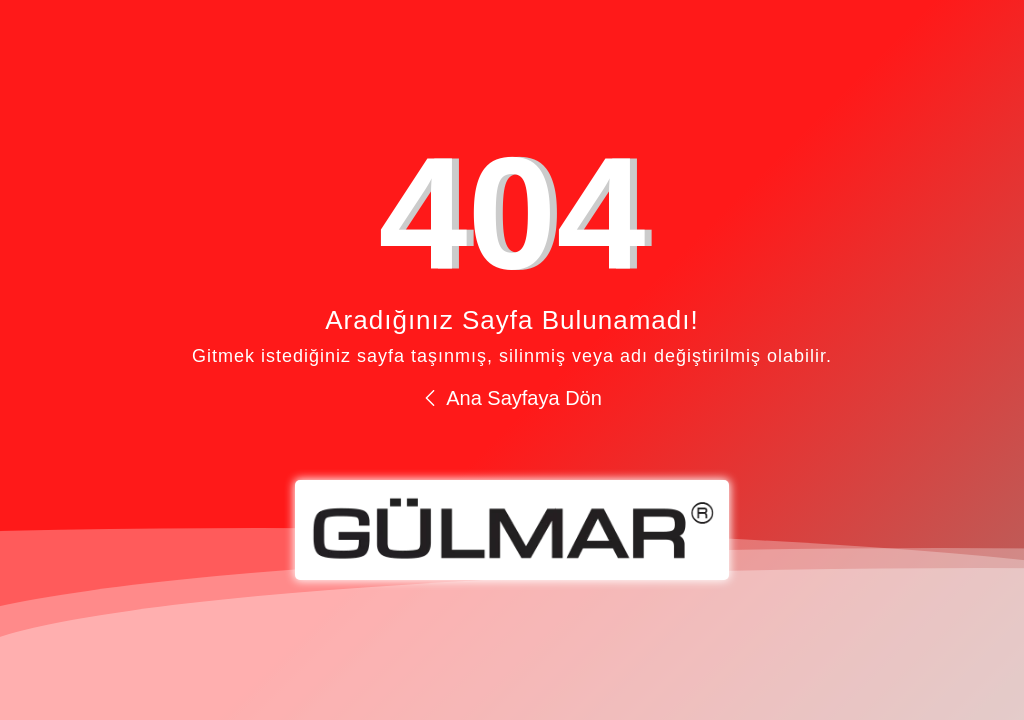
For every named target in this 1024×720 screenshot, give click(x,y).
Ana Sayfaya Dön (512, 398)
